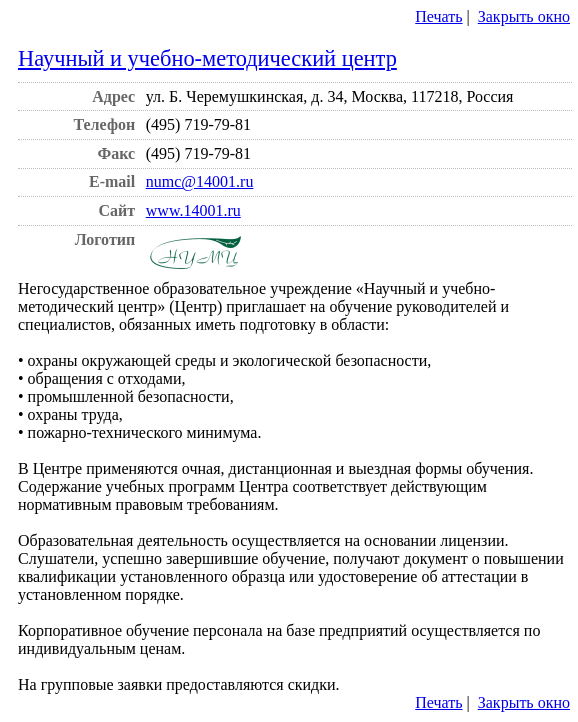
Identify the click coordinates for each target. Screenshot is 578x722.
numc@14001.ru (200, 181)
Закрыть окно (524, 16)
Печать (438, 16)
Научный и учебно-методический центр (207, 58)
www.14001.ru (193, 210)
